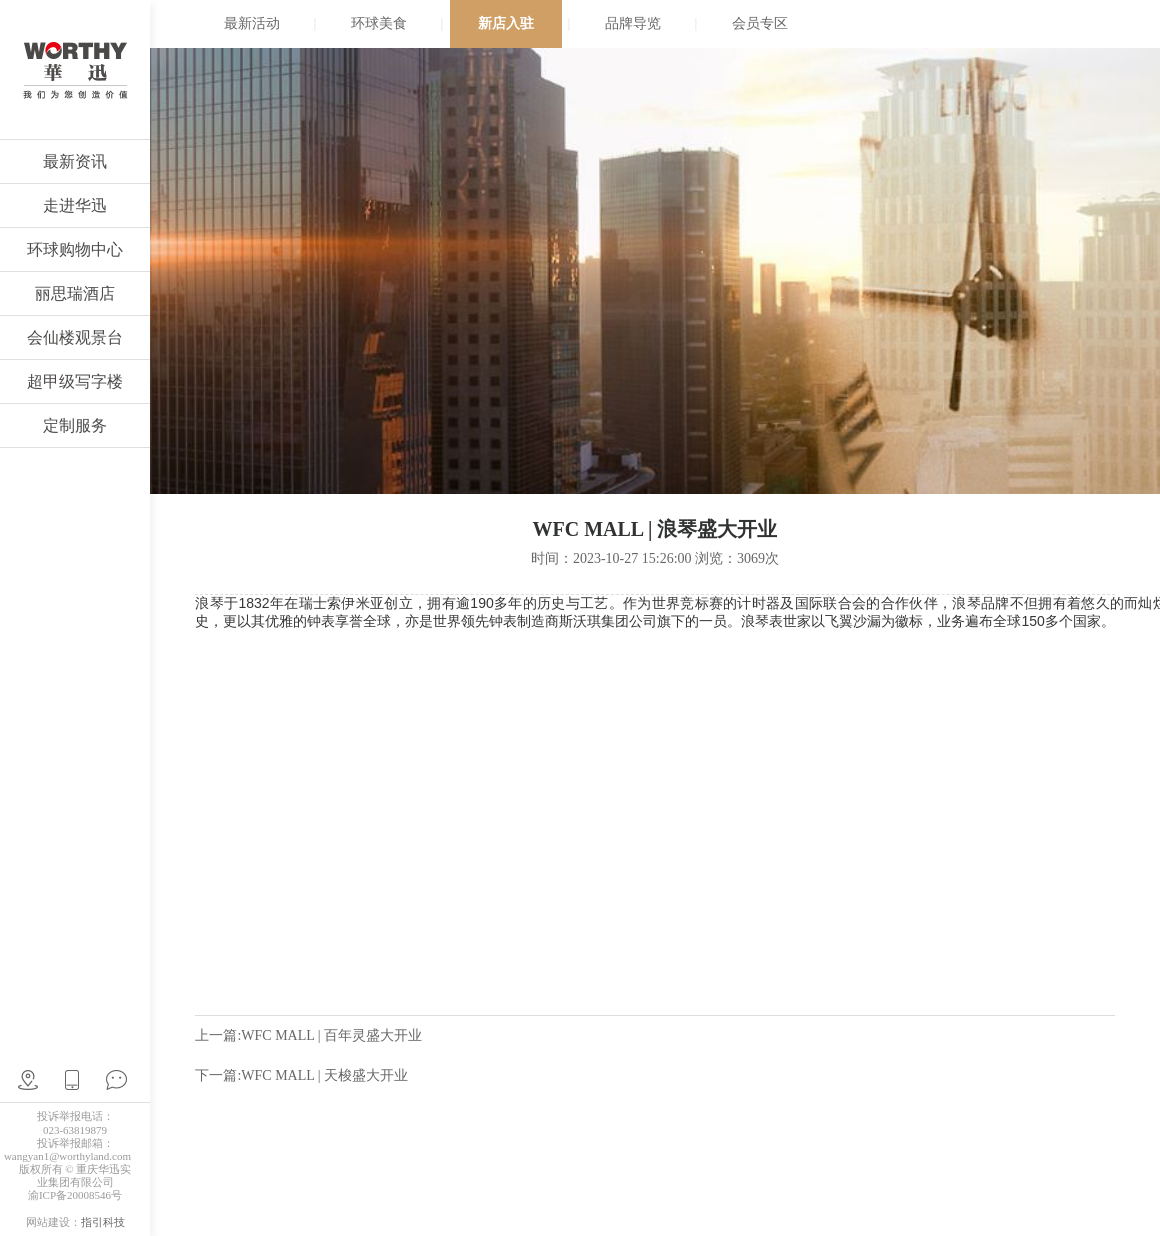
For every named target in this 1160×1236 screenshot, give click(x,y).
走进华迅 (75, 205)
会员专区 (760, 23)
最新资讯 (75, 161)
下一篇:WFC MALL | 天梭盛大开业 (301, 1075)
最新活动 (252, 23)
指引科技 (103, 1222)
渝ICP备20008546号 (75, 1195)
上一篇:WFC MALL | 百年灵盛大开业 (308, 1035)
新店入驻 (506, 23)
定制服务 (75, 425)
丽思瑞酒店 (75, 293)
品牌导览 (633, 23)
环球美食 (379, 23)
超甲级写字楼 (75, 381)
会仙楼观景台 (75, 337)
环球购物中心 (75, 249)
